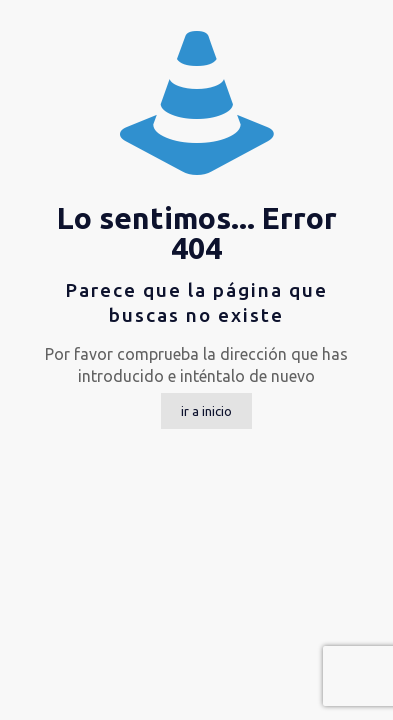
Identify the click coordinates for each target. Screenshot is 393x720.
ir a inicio (206, 411)
